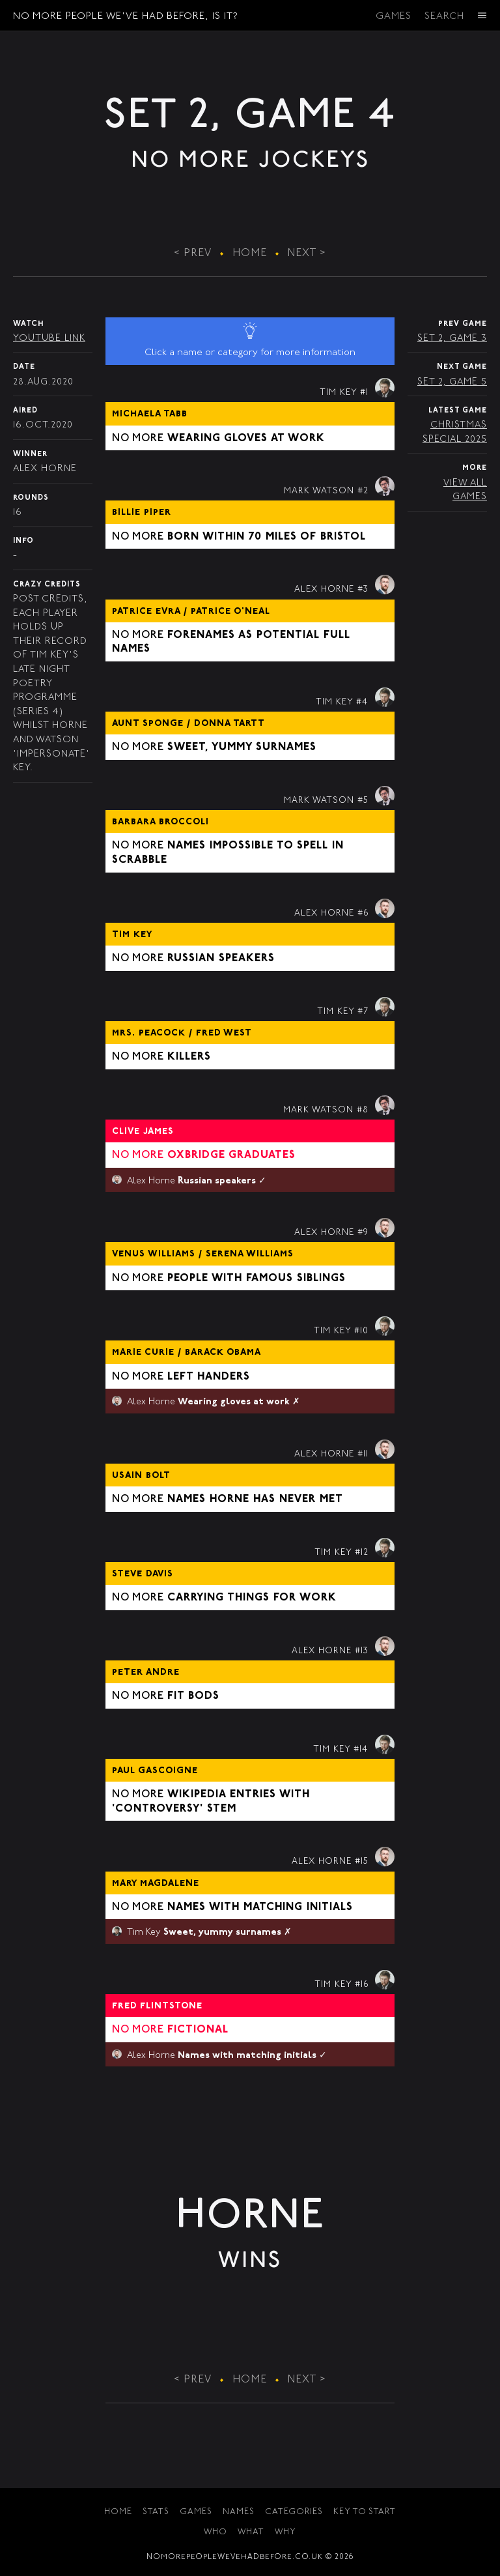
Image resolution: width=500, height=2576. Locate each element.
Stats (156, 2512)
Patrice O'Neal (230, 611)
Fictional (198, 2030)
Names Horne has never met (255, 1499)
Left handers (208, 1377)
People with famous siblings (256, 1278)
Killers (189, 1057)
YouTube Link (49, 338)
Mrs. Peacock (150, 1033)
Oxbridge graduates (231, 1155)
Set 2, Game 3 (452, 338)
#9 (362, 1232)
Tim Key (132, 935)
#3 (362, 589)
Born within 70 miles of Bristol (266, 537)
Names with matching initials (260, 1907)
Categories (294, 2512)
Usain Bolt (141, 1476)
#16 (361, 1985)
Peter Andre (146, 1672)
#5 (362, 800)
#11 (362, 1454)
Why (285, 2532)
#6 (362, 913)
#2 (362, 491)
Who (215, 2532)
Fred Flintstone (157, 2006)
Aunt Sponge (149, 724)
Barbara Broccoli (160, 822)
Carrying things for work (252, 1598)
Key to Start (364, 2512)
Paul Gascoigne (155, 1771)
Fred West (224, 1033)
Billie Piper (141, 512)
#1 (364, 393)
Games (393, 17)
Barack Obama (223, 1352)
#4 (362, 702)
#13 (361, 1651)
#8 (362, 1110)
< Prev (193, 253)
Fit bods (193, 1696)
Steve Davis (142, 1574)
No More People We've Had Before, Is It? (125, 17)
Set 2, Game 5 (452, 382)
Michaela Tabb (150, 414)
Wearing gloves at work (246, 438)
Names (239, 2512)
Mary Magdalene (155, 1884)
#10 (361, 1331)
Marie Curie (145, 1352)
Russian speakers (221, 958)
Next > (307, 253)
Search (444, 17)
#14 (361, 1749)
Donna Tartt (229, 724)
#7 (362, 1012)
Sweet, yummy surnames (241, 747)
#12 (361, 1552)
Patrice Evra (148, 611)
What (251, 2532)
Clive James (143, 1131)
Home (249, 253)
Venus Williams (155, 1254)
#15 (361, 1861)
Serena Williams (250, 1254)
